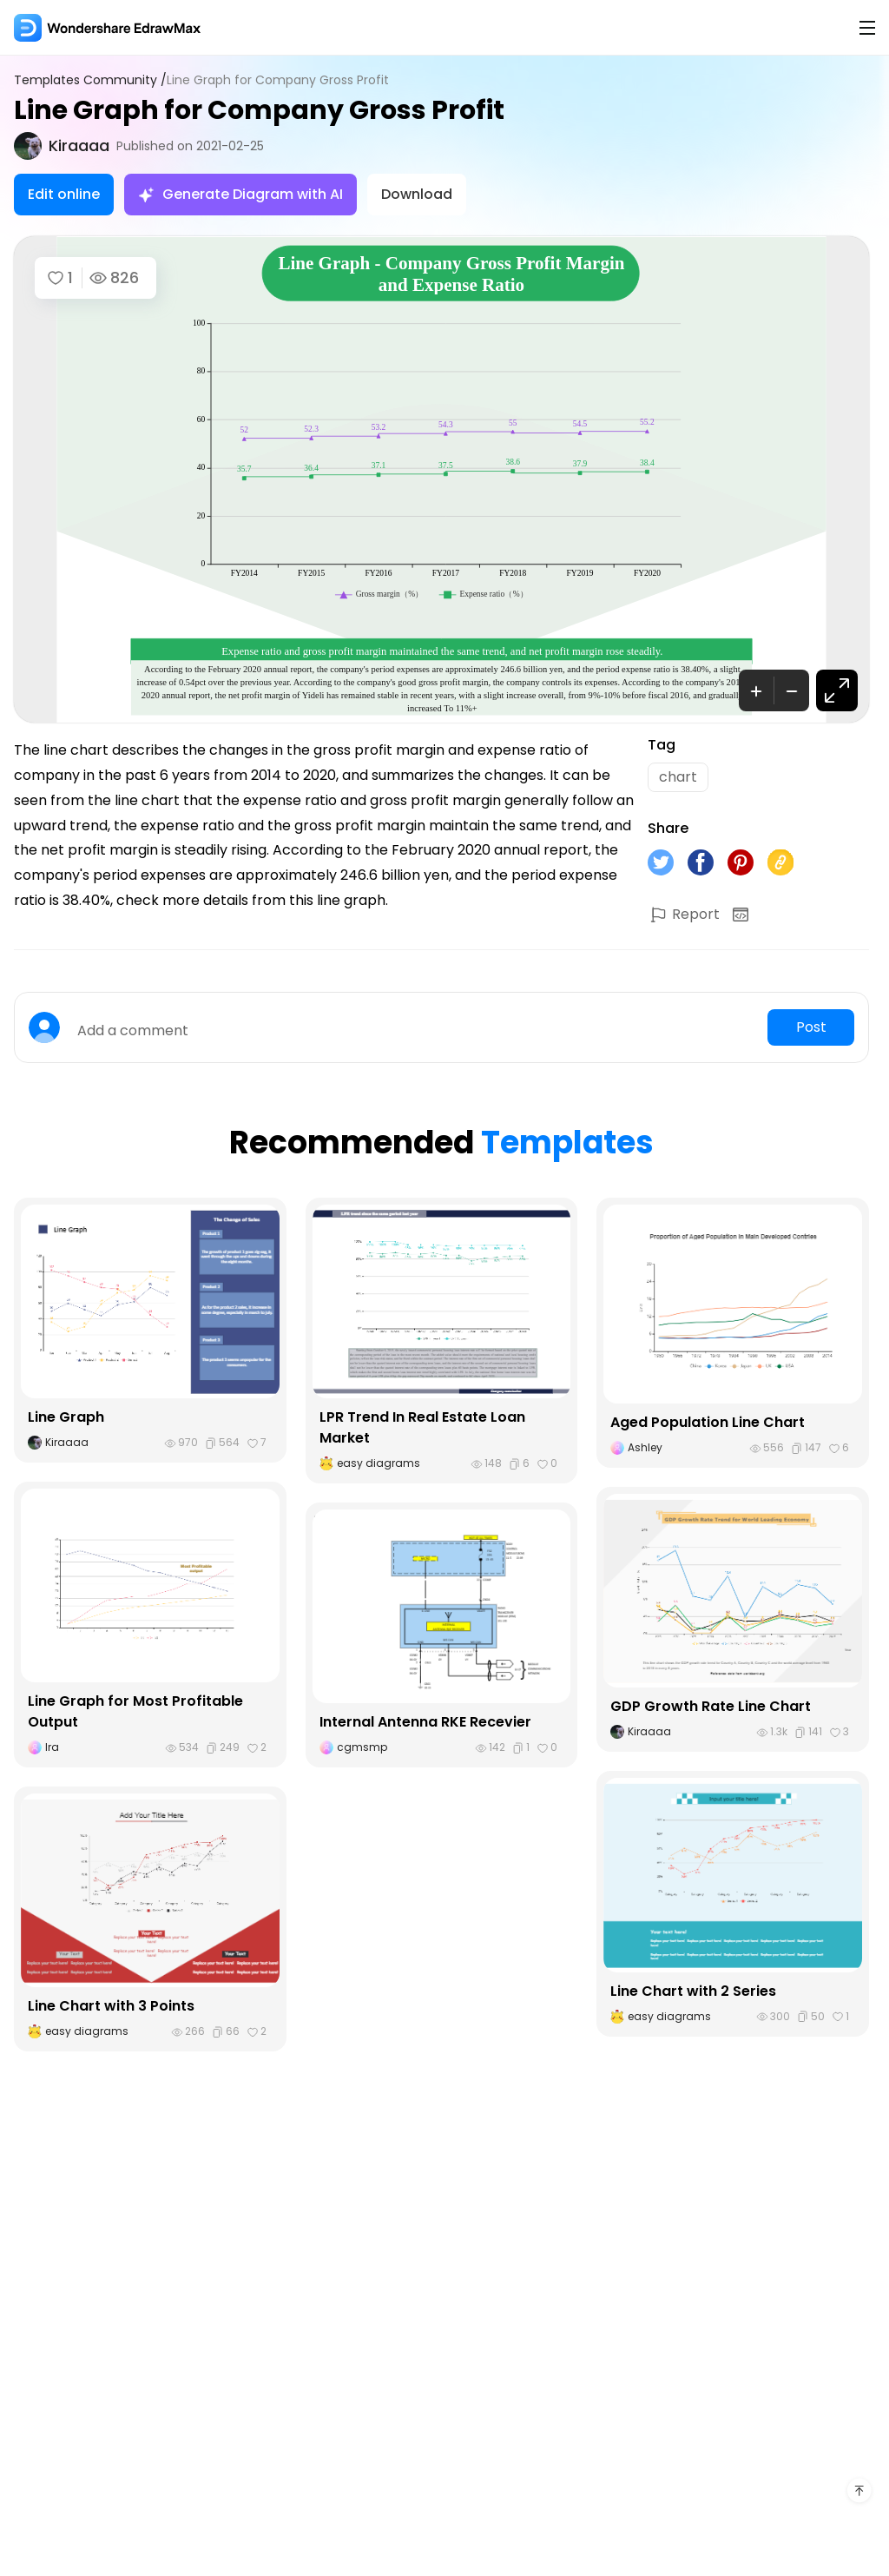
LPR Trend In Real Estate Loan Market (422, 1427)
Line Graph (66, 1417)
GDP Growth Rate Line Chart (710, 1706)
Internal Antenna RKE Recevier (425, 1722)
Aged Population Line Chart (707, 1422)
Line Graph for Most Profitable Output (135, 1711)
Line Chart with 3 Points (111, 2006)
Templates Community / (90, 80)
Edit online (64, 194)
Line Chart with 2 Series (693, 1991)
